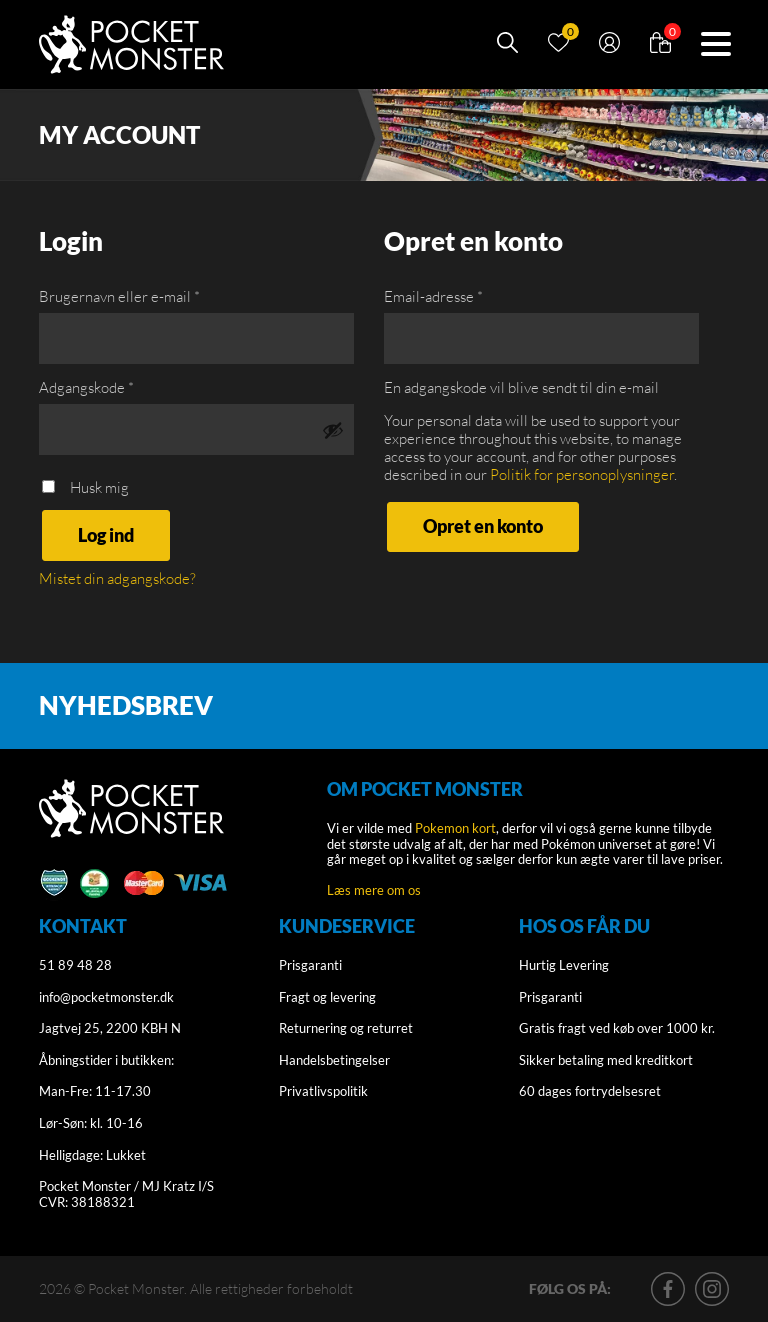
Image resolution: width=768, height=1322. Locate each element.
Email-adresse (433, 297)
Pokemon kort (455, 828)
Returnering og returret (346, 1028)
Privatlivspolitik (323, 1091)
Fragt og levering (327, 997)
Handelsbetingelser (334, 1060)
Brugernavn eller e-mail (119, 297)
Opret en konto (483, 526)
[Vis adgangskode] (333, 430)
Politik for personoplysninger (582, 474)
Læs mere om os (374, 890)
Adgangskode (86, 388)
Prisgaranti (310, 965)
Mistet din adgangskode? (117, 578)
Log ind (106, 535)
